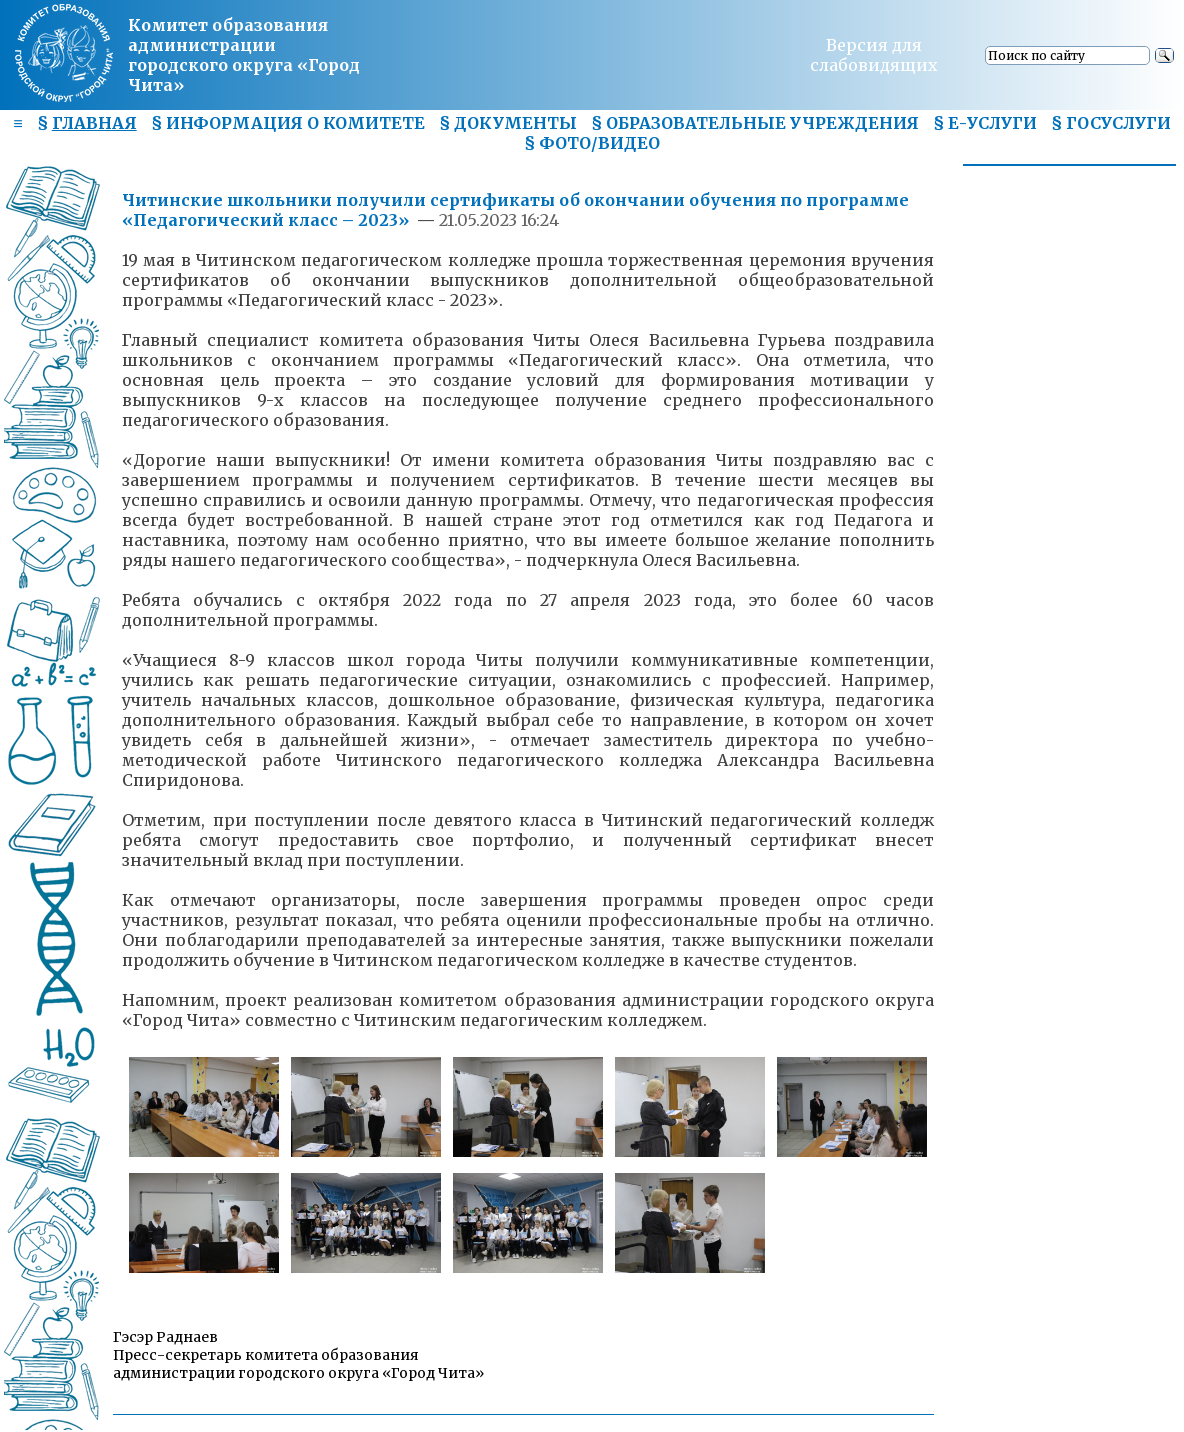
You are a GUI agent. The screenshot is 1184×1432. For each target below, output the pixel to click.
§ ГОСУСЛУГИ (1111, 123)
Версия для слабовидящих (874, 55)
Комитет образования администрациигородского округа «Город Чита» (244, 55)
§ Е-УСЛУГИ (985, 123)
